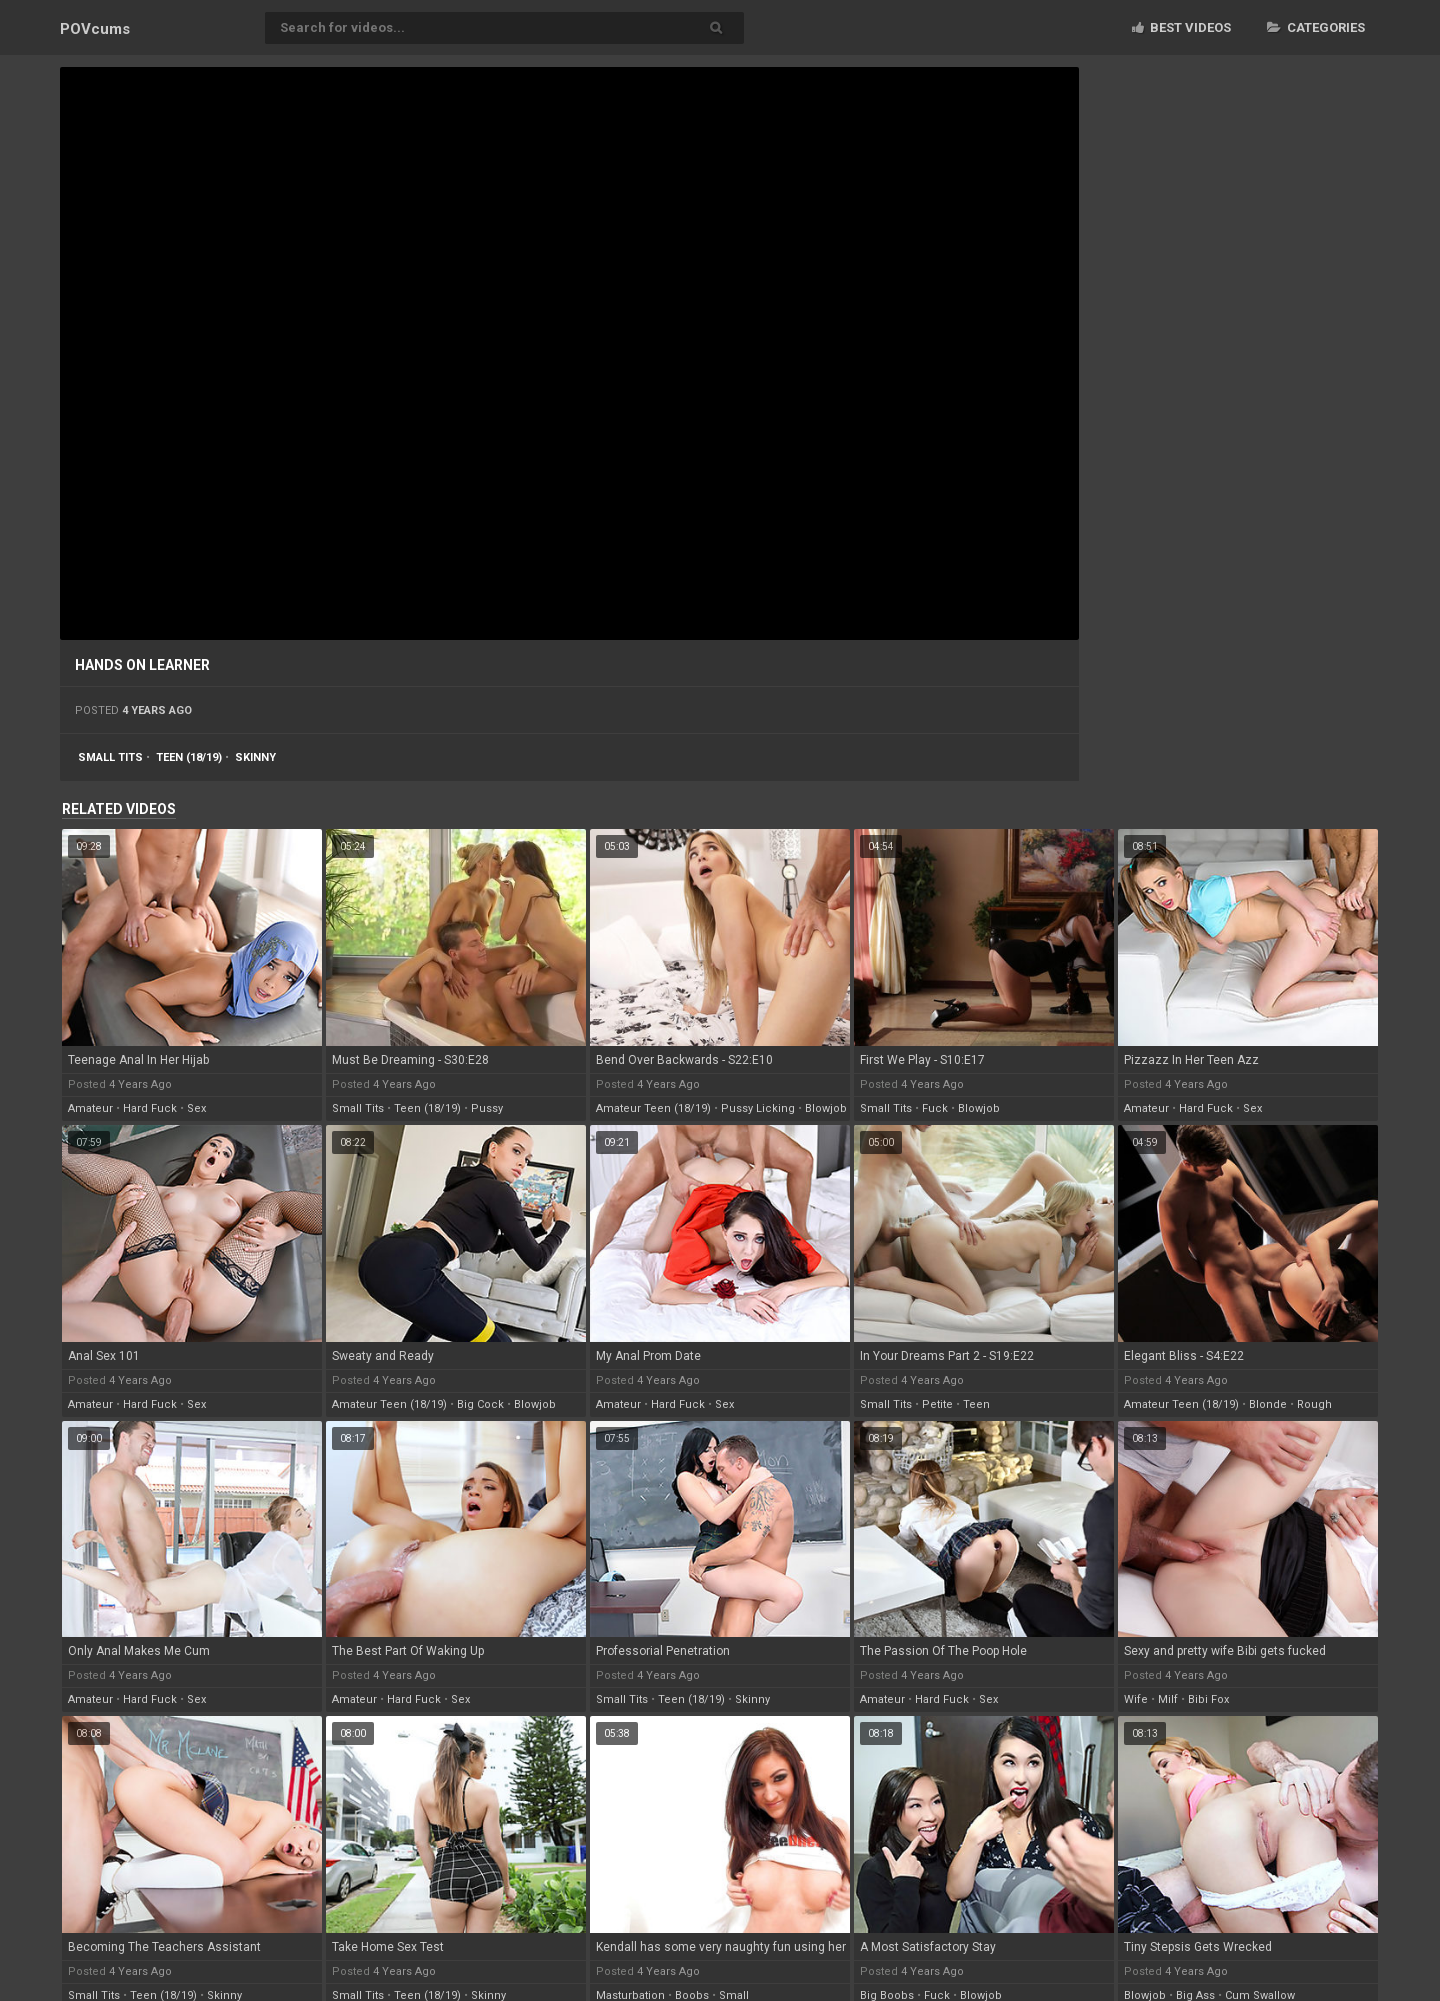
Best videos (1181, 27)
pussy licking (758, 1108)
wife (1136, 1699)
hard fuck (150, 1108)
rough (1314, 1404)
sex (196, 1108)
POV (95, 29)
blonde (1268, 1404)
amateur (90, 1108)
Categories (1316, 27)
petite (937, 1404)
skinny (255, 757)
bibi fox (1208, 1699)
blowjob (826, 1108)
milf (1168, 1699)
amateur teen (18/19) (653, 1108)
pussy (487, 1108)
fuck (935, 1108)
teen (976, 1404)
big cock (480, 1404)
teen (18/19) (189, 757)
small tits (110, 757)
